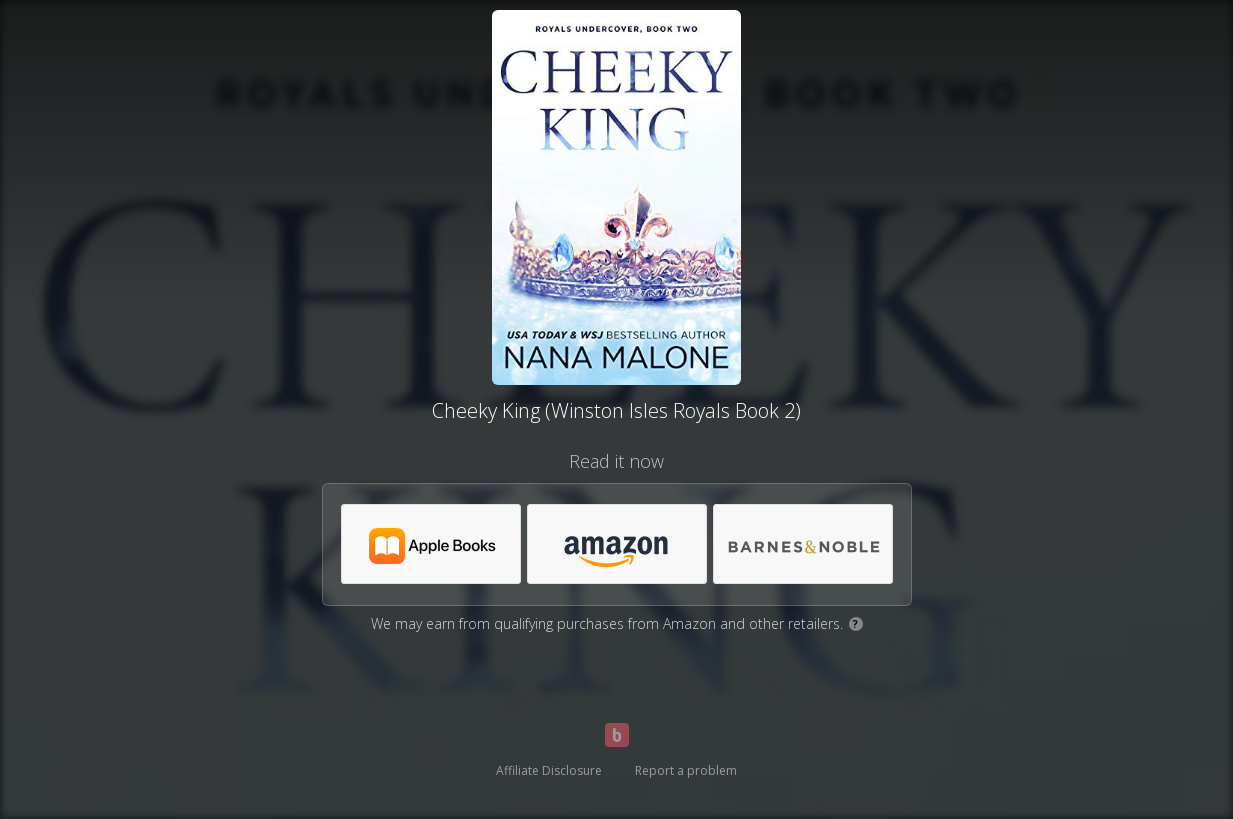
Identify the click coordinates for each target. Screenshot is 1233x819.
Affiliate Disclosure (549, 770)
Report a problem (686, 770)
